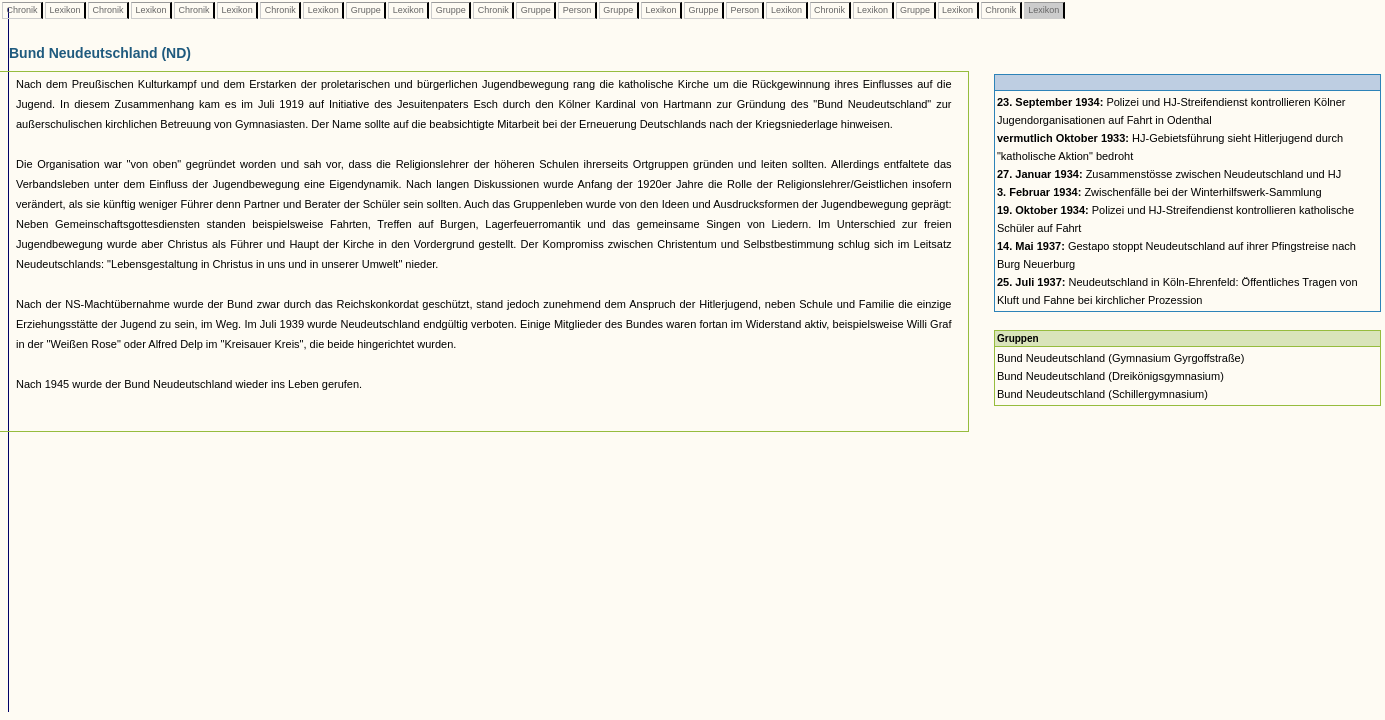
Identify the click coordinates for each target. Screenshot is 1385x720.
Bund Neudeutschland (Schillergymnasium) (1102, 394)
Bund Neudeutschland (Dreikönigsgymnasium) (1110, 376)
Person (577, 10)
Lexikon (65, 10)
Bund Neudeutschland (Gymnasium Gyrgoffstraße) (1120, 358)
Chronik (22, 10)
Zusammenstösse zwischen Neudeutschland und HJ (1169, 174)
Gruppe (365, 10)
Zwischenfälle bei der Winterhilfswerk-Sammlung (1159, 192)
